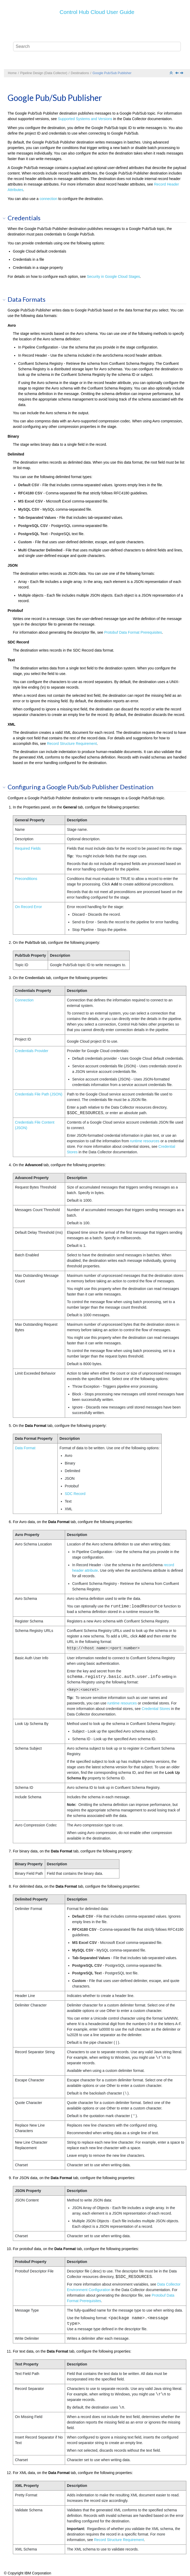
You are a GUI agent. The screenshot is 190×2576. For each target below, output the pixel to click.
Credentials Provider (31, 1051)
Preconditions (26, 879)
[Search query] (97, 46)
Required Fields (28, 848)
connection (48, 199)
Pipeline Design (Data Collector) (43, 73)
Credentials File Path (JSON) (38, 1094)
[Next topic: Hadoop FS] (182, 73)
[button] (6, 218)
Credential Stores (156, 1709)
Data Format (25, 1448)
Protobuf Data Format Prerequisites (133, 632)
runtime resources (144, 1141)
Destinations (80, 73)
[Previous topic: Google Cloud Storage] (177, 73)
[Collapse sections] (171, 73)
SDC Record (75, 1494)
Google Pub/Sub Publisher (112, 73)
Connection (24, 1000)
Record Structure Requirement (72, 743)
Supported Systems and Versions (85, 119)
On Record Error (28, 907)
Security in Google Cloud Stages (113, 276)
